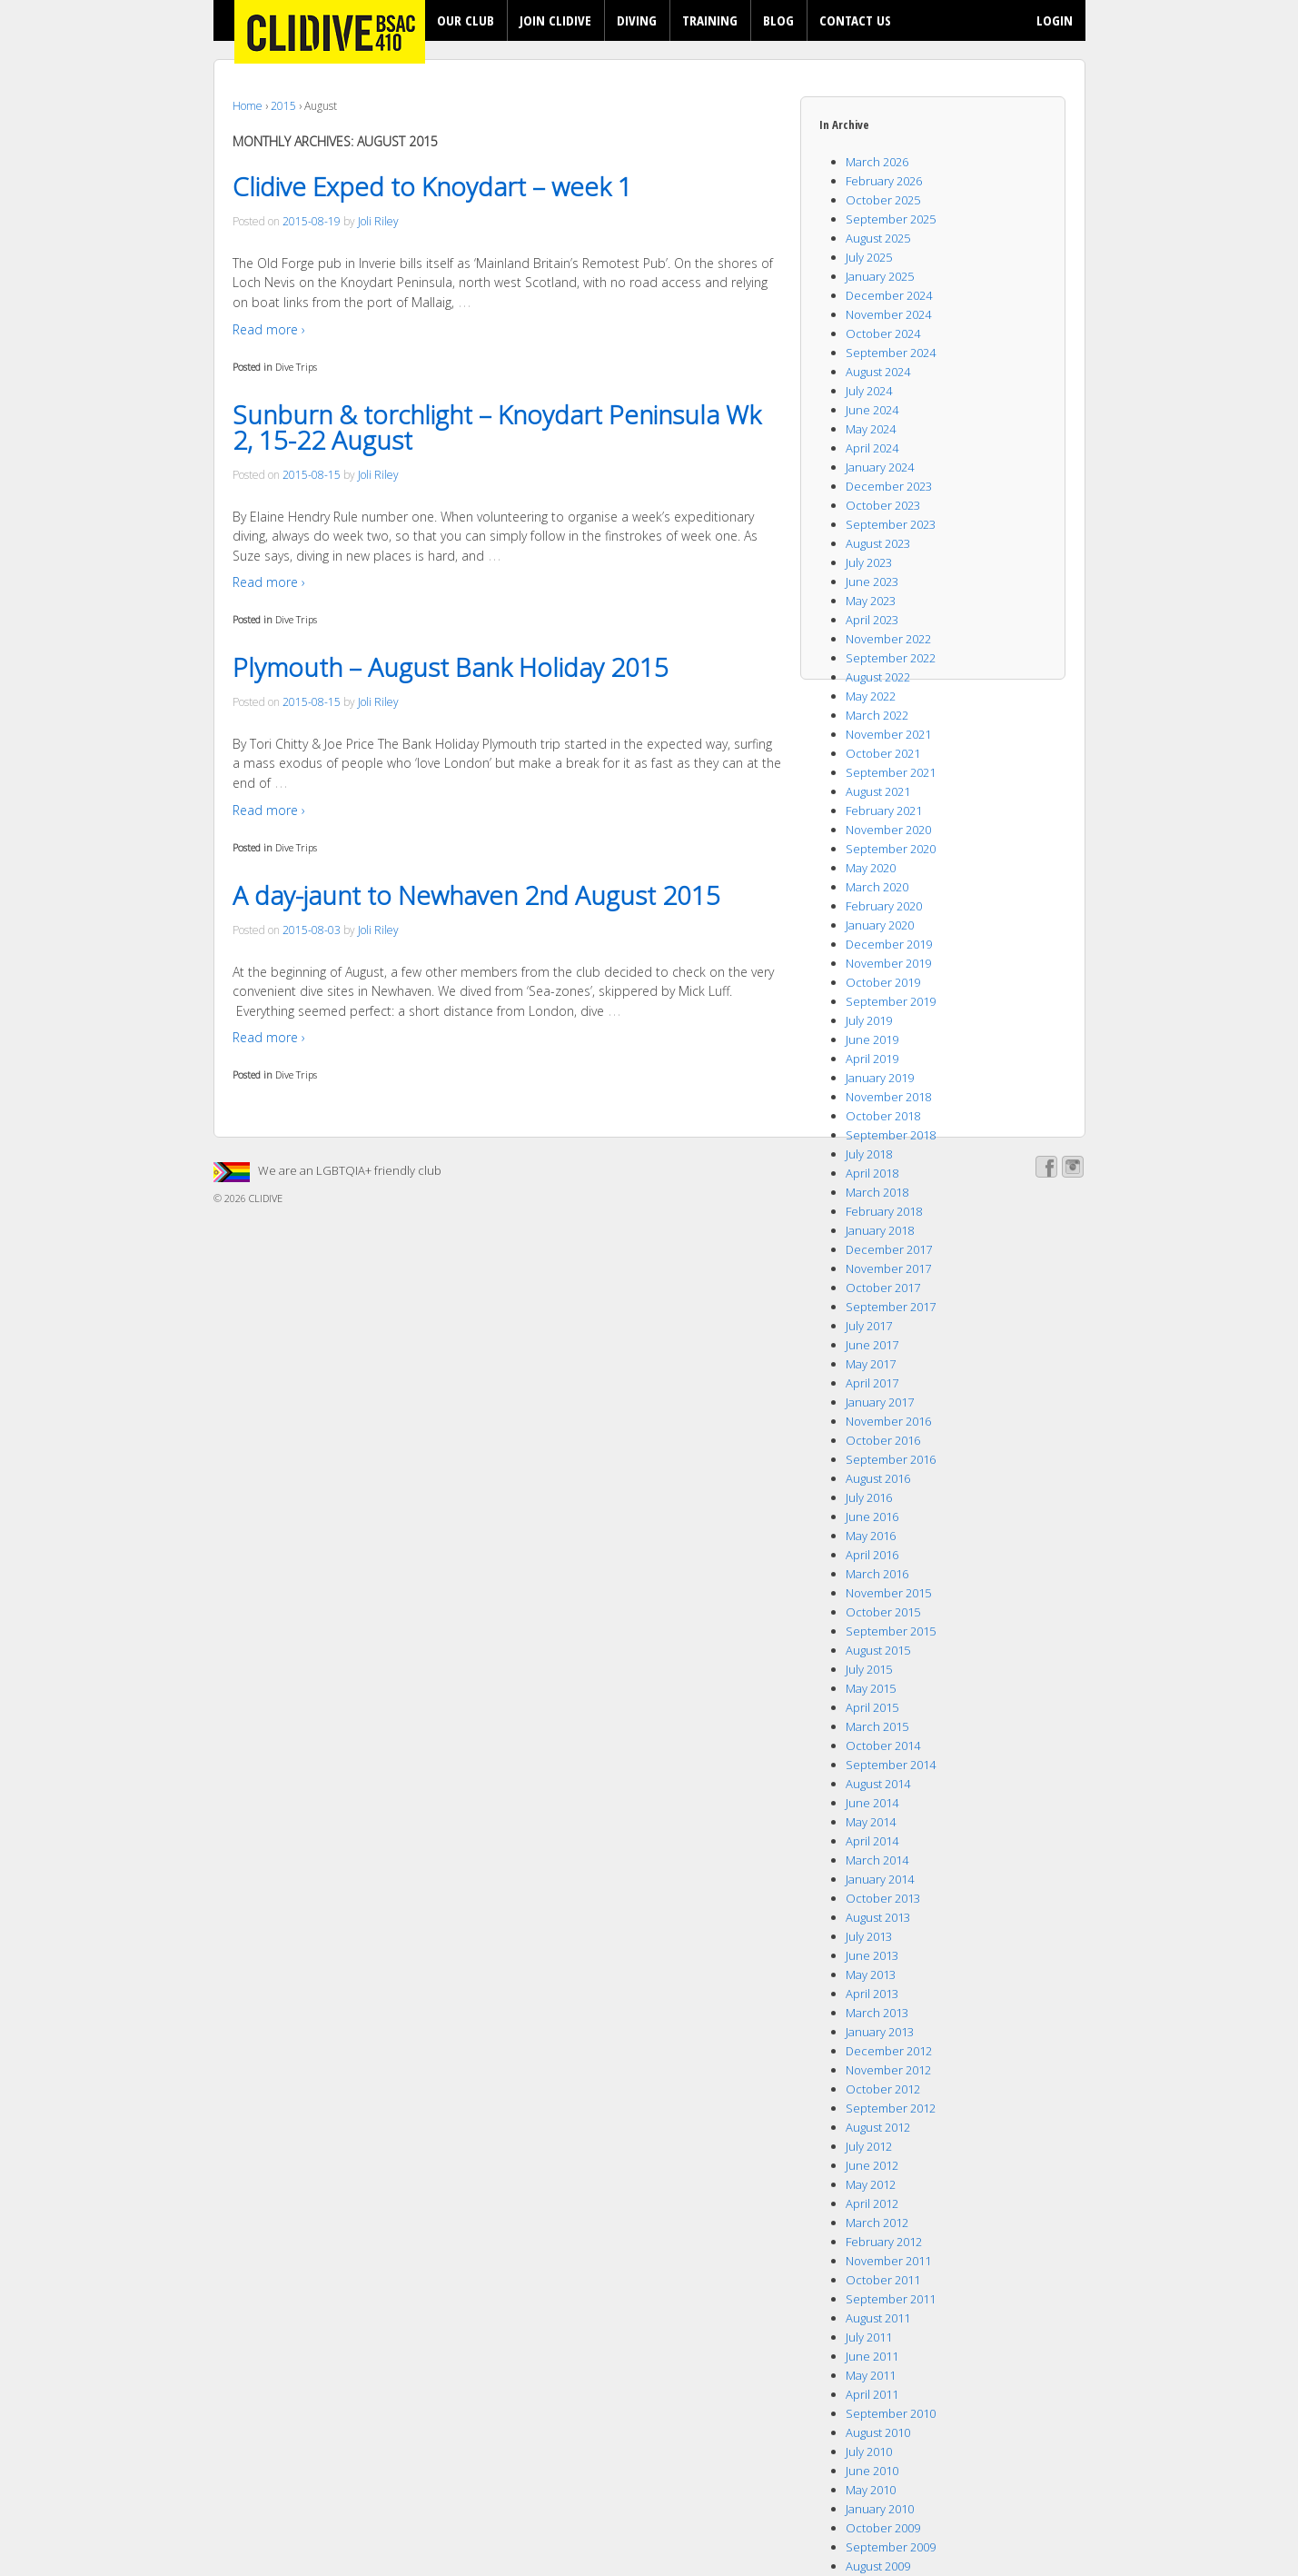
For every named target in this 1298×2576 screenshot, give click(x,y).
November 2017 (888, 1268)
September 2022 (891, 658)
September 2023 (891, 524)
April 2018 (872, 1173)
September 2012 (891, 2108)
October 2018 (883, 1116)
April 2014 (872, 1841)
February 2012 (884, 2241)
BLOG (778, 20)
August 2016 (878, 1478)
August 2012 (878, 2127)
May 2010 (871, 2490)
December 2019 (889, 944)
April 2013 (872, 1993)
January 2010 (880, 2509)
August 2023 (878, 543)
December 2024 (889, 295)
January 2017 (880, 1402)
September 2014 (891, 1764)
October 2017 (883, 1287)
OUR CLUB (465, 20)
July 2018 (869, 1154)
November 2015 (888, 1593)
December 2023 (889, 486)
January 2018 (880, 1230)
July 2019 (869, 1020)
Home (248, 106)
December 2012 (889, 2051)
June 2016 (872, 1516)
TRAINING (710, 20)
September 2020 (891, 848)
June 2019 (872, 1039)
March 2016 (877, 1574)
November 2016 (888, 1421)
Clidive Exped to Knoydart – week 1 (432, 186)
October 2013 (883, 1898)
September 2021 (891, 772)
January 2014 (880, 1879)
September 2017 (891, 1306)
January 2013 (880, 2032)
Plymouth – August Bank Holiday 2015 (451, 667)
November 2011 (888, 2261)
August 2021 (878, 791)
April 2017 (872, 1383)
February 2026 (884, 181)
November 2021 (888, 734)
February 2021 (884, 810)
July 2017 (869, 1326)
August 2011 (878, 2318)
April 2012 (872, 2203)
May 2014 (871, 1822)
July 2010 (869, 2451)
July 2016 (869, 1497)
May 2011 (871, 2375)
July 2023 (869, 562)
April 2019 (872, 1058)
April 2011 (872, 2394)
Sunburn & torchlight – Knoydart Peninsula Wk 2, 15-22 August (497, 427)
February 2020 (884, 906)
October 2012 (883, 2089)
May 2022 (871, 696)
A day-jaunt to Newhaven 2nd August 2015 (476, 895)
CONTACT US (855, 20)
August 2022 (878, 677)
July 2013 (869, 1936)
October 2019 (883, 982)
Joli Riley (378, 221)
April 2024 (872, 448)
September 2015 (891, 1631)
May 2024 (871, 429)
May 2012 (871, 2184)
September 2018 (891, 1135)
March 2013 (877, 2012)
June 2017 (872, 1345)
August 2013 (878, 1917)
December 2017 (889, 1249)
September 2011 (891, 2299)
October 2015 (883, 1612)
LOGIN (1054, 20)
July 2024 (869, 391)
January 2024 (880, 467)
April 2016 (872, 1555)
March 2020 (877, 887)
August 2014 (878, 1783)
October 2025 (883, 200)
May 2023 (871, 600)
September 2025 (891, 219)
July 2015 (869, 1669)
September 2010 (891, 2413)
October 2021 (883, 753)
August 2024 (878, 371)
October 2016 (883, 1440)
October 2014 (883, 1745)
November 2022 (888, 639)
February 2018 (884, 1211)
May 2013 (871, 1974)
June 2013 (872, 1955)
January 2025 (880, 276)
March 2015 (877, 1726)
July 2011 (869, 2337)
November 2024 (888, 314)
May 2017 (871, 1364)
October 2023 (883, 505)
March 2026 (877, 162)
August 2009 (878, 2566)
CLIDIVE (264, 1198)
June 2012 (872, 2165)
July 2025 (869, 257)
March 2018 (877, 1192)
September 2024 (891, 352)
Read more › (269, 329)
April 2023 (872, 620)
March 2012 (877, 2222)
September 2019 (891, 1001)
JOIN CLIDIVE (555, 20)
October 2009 (883, 2528)
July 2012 (869, 2146)
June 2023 (872, 581)
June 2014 (872, 1803)
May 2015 (871, 1688)
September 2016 (891, 1459)
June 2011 (872, 2356)
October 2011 (883, 2280)
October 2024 (883, 333)
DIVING (637, 20)
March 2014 (877, 1860)
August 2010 (878, 2432)
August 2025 (878, 238)
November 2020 (888, 829)
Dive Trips (296, 366)
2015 (283, 106)
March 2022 (877, 715)
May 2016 (871, 1535)
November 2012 (888, 2070)
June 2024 (872, 410)
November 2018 (888, 1097)
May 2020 (871, 868)
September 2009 (891, 2547)
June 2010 (872, 2470)
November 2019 (888, 963)
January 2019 (880, 1077)
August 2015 (878, 1650)
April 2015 (872, 1707)
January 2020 (880, 925)
